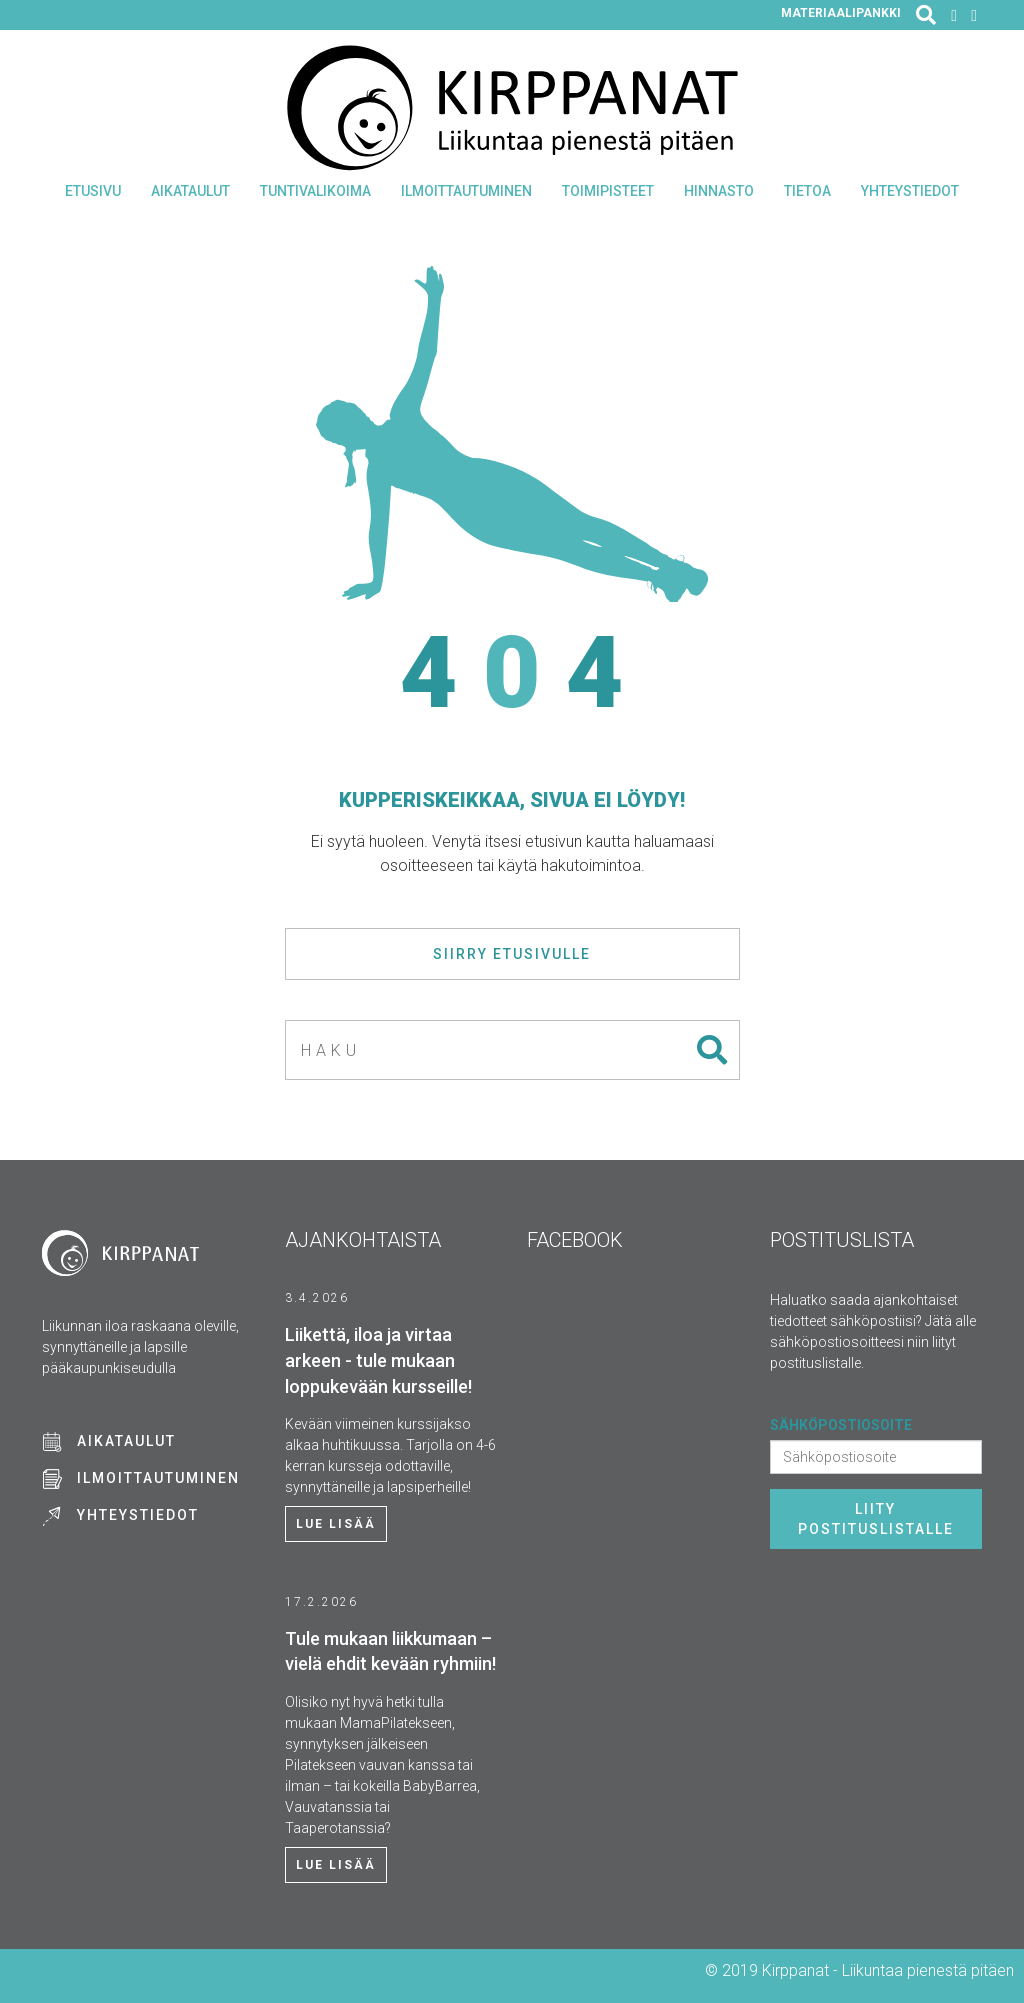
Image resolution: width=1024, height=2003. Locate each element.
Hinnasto (719, 191)
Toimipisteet (608, 191)
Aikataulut (190, 191)
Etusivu (93, 191)
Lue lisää (336, 1524)
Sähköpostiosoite (841, 1425)
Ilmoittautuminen (466, 191)
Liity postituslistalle (876, 1519)
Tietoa (807, 191)
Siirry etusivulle (512, 954)
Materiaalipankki (841, 13)
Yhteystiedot (910, 191)
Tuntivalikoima (315, 191)
